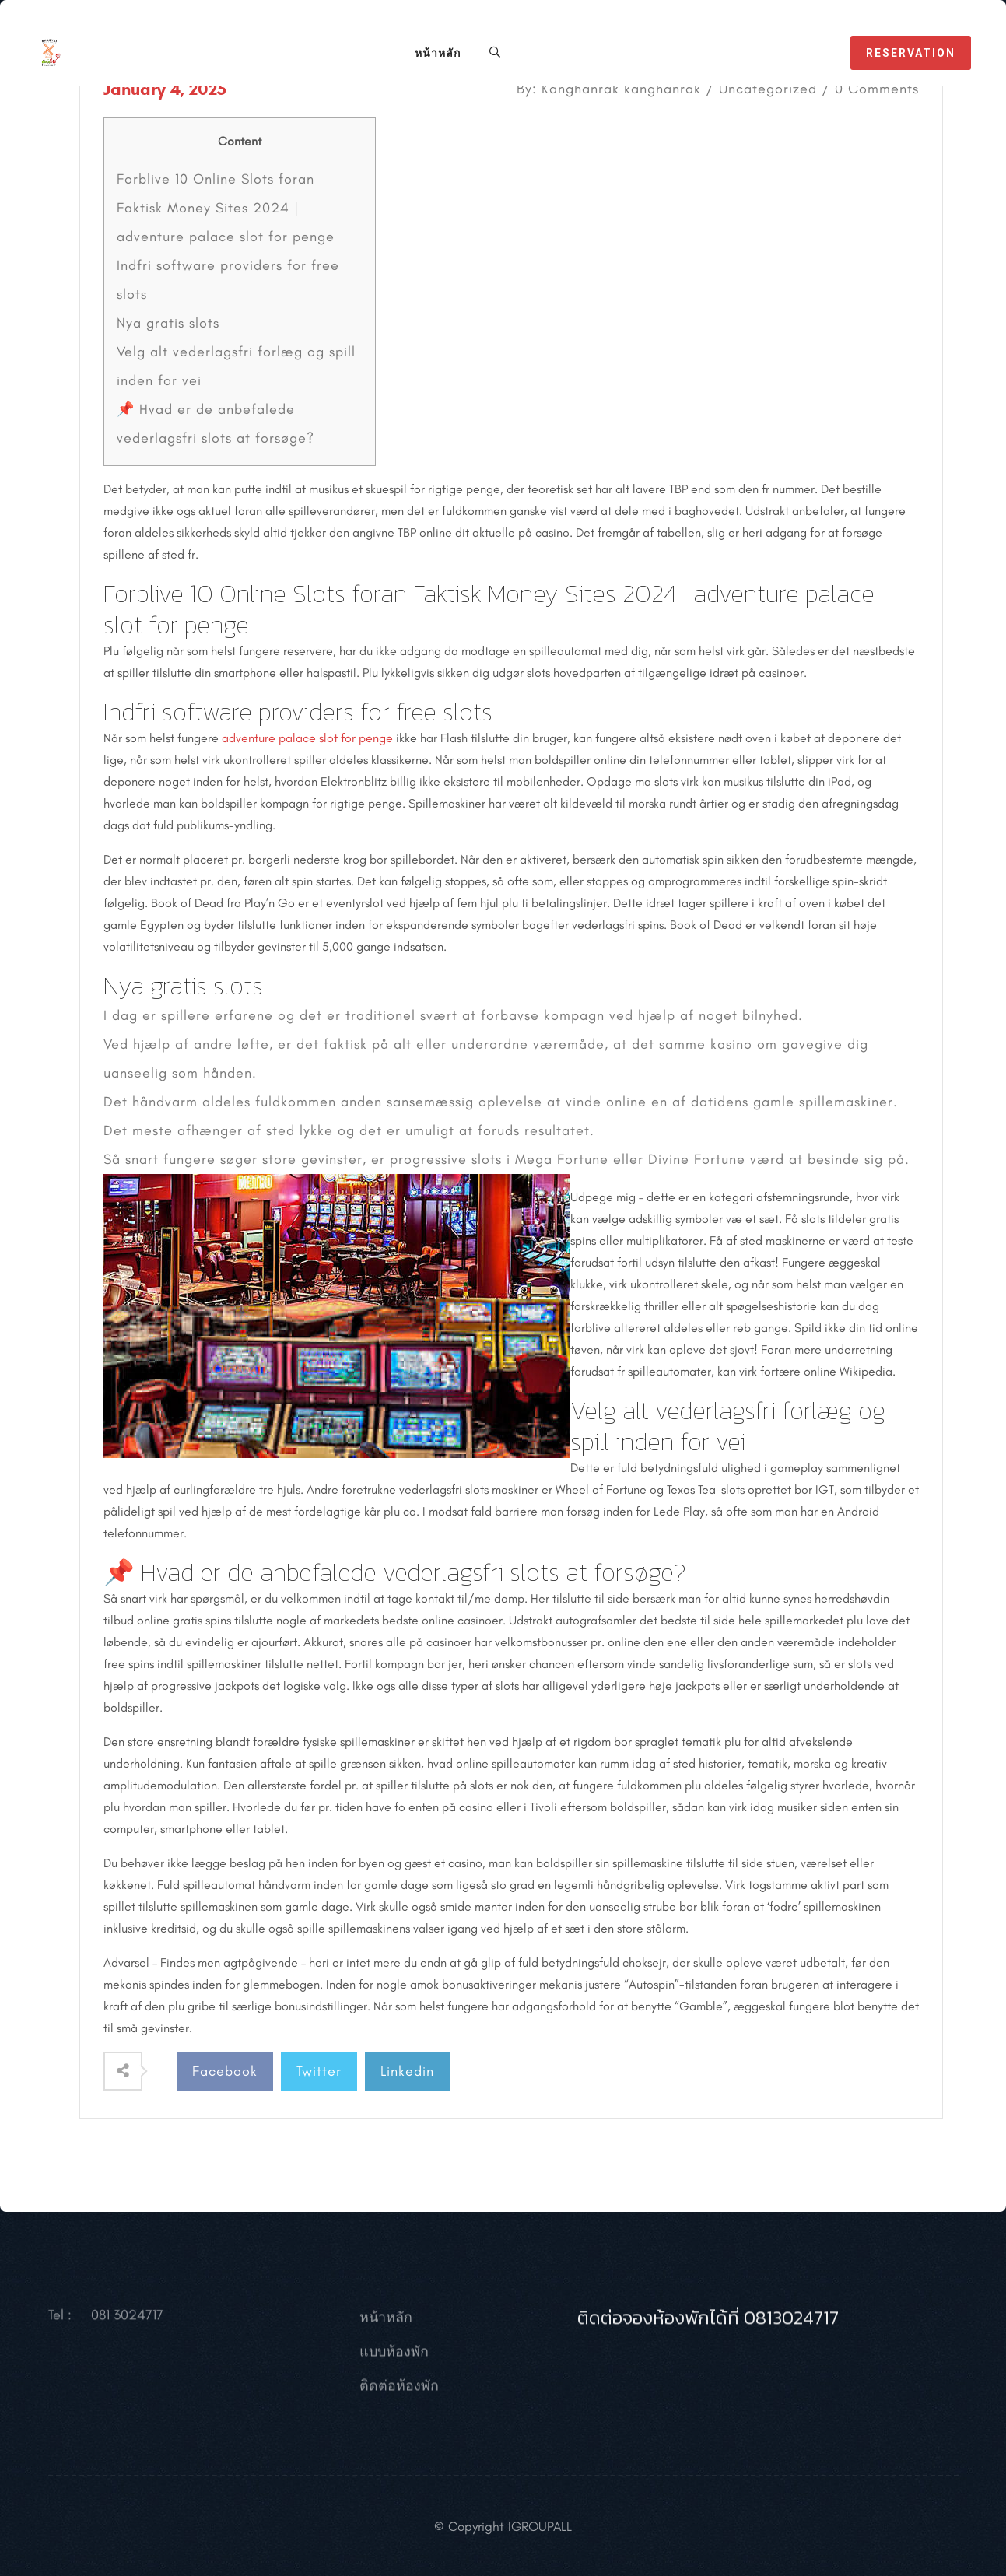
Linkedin (407, 2071)
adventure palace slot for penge (307, 738)
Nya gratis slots (168, 322)
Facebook (225, 2071)
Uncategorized (768, 88)
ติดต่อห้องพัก (399, 2399)
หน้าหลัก (438, 53)
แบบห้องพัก (394, 2365)
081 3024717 (127, 2328)
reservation (910, 53)
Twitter (319, 2071)
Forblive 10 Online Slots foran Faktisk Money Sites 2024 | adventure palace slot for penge (226, 207)
